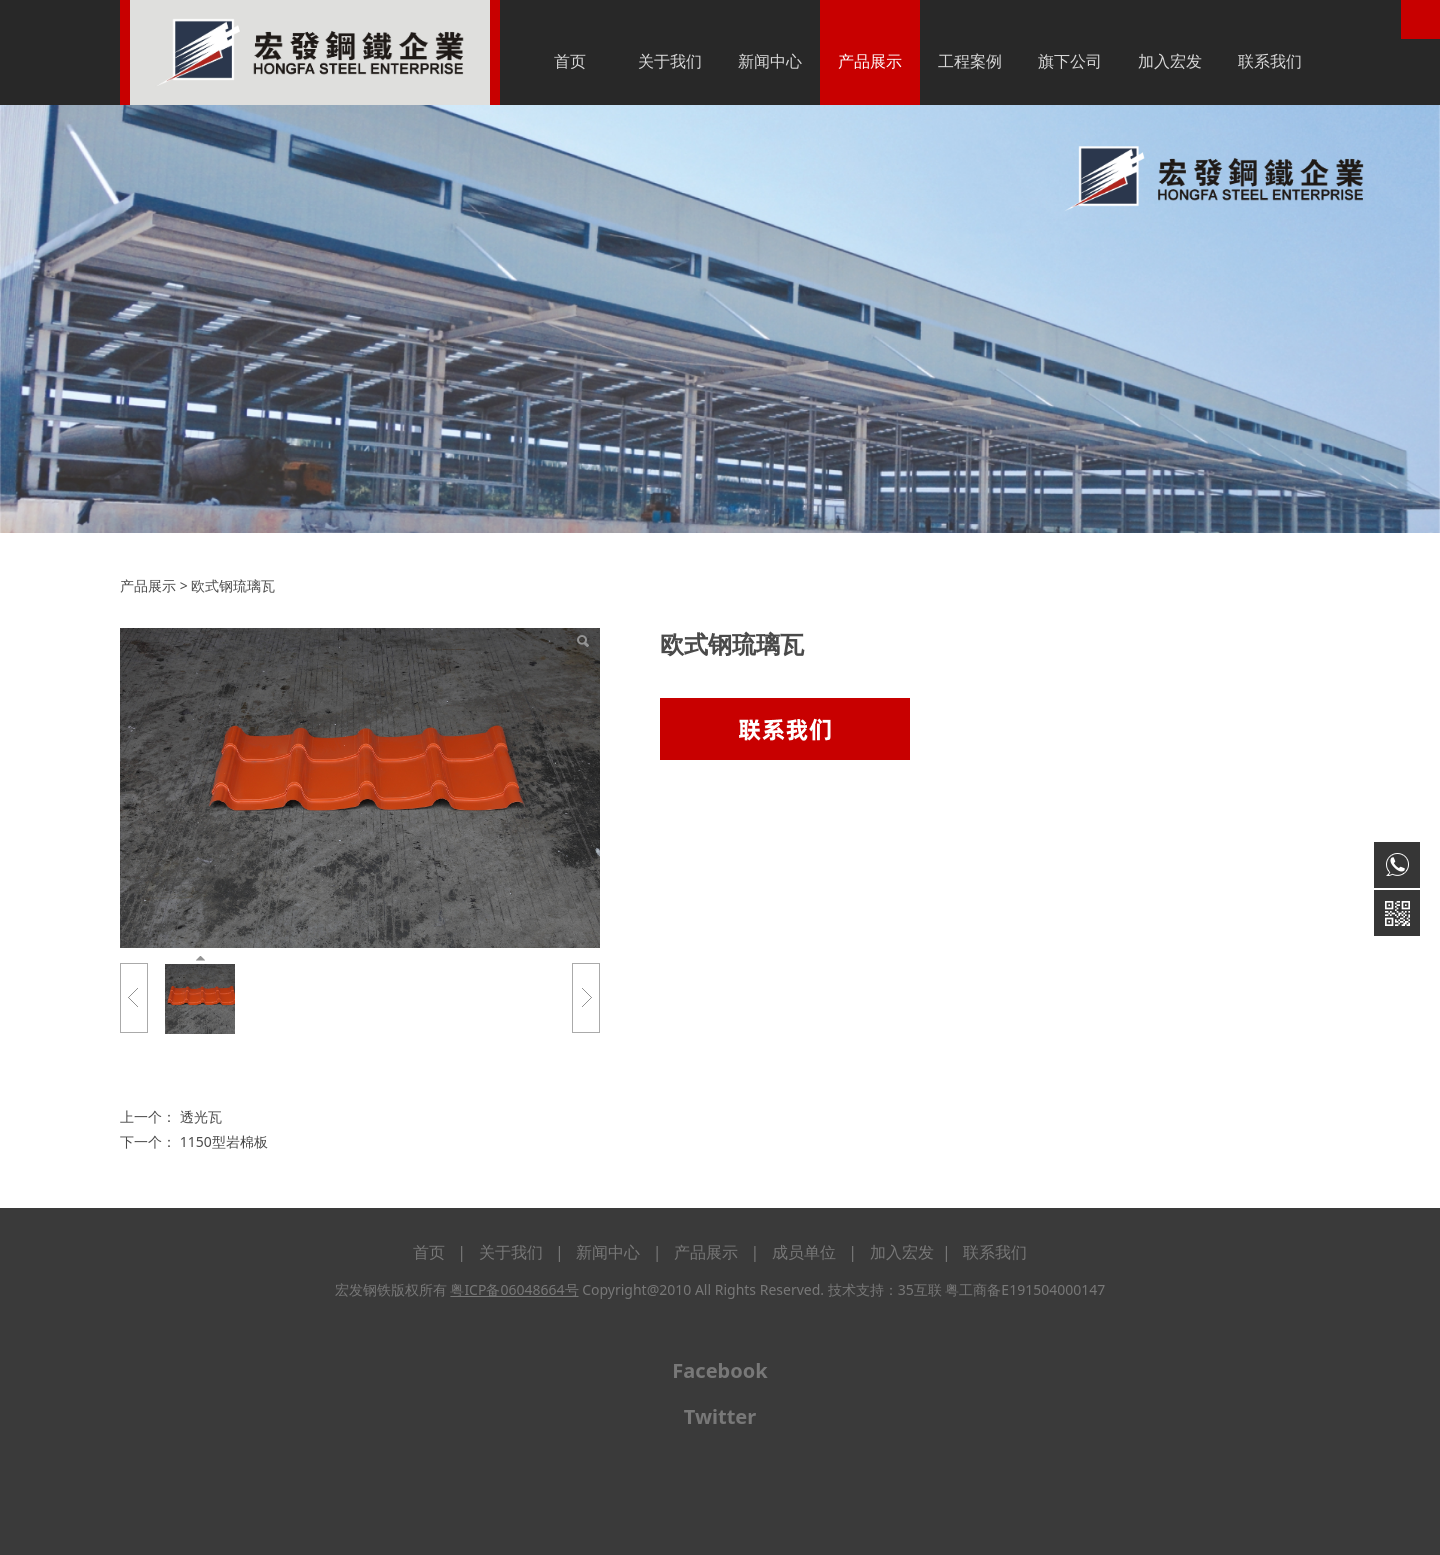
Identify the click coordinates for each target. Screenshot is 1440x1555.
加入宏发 (1170, 61)
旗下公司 (1070, 61)
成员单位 (804, 1252)
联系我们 (1270, 61)
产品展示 (870, 61)
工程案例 (970, 61)
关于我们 (670, 61)
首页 (570, 61)
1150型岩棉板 (224, 1141)
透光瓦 (201, 1116)
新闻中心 (770, 61)
